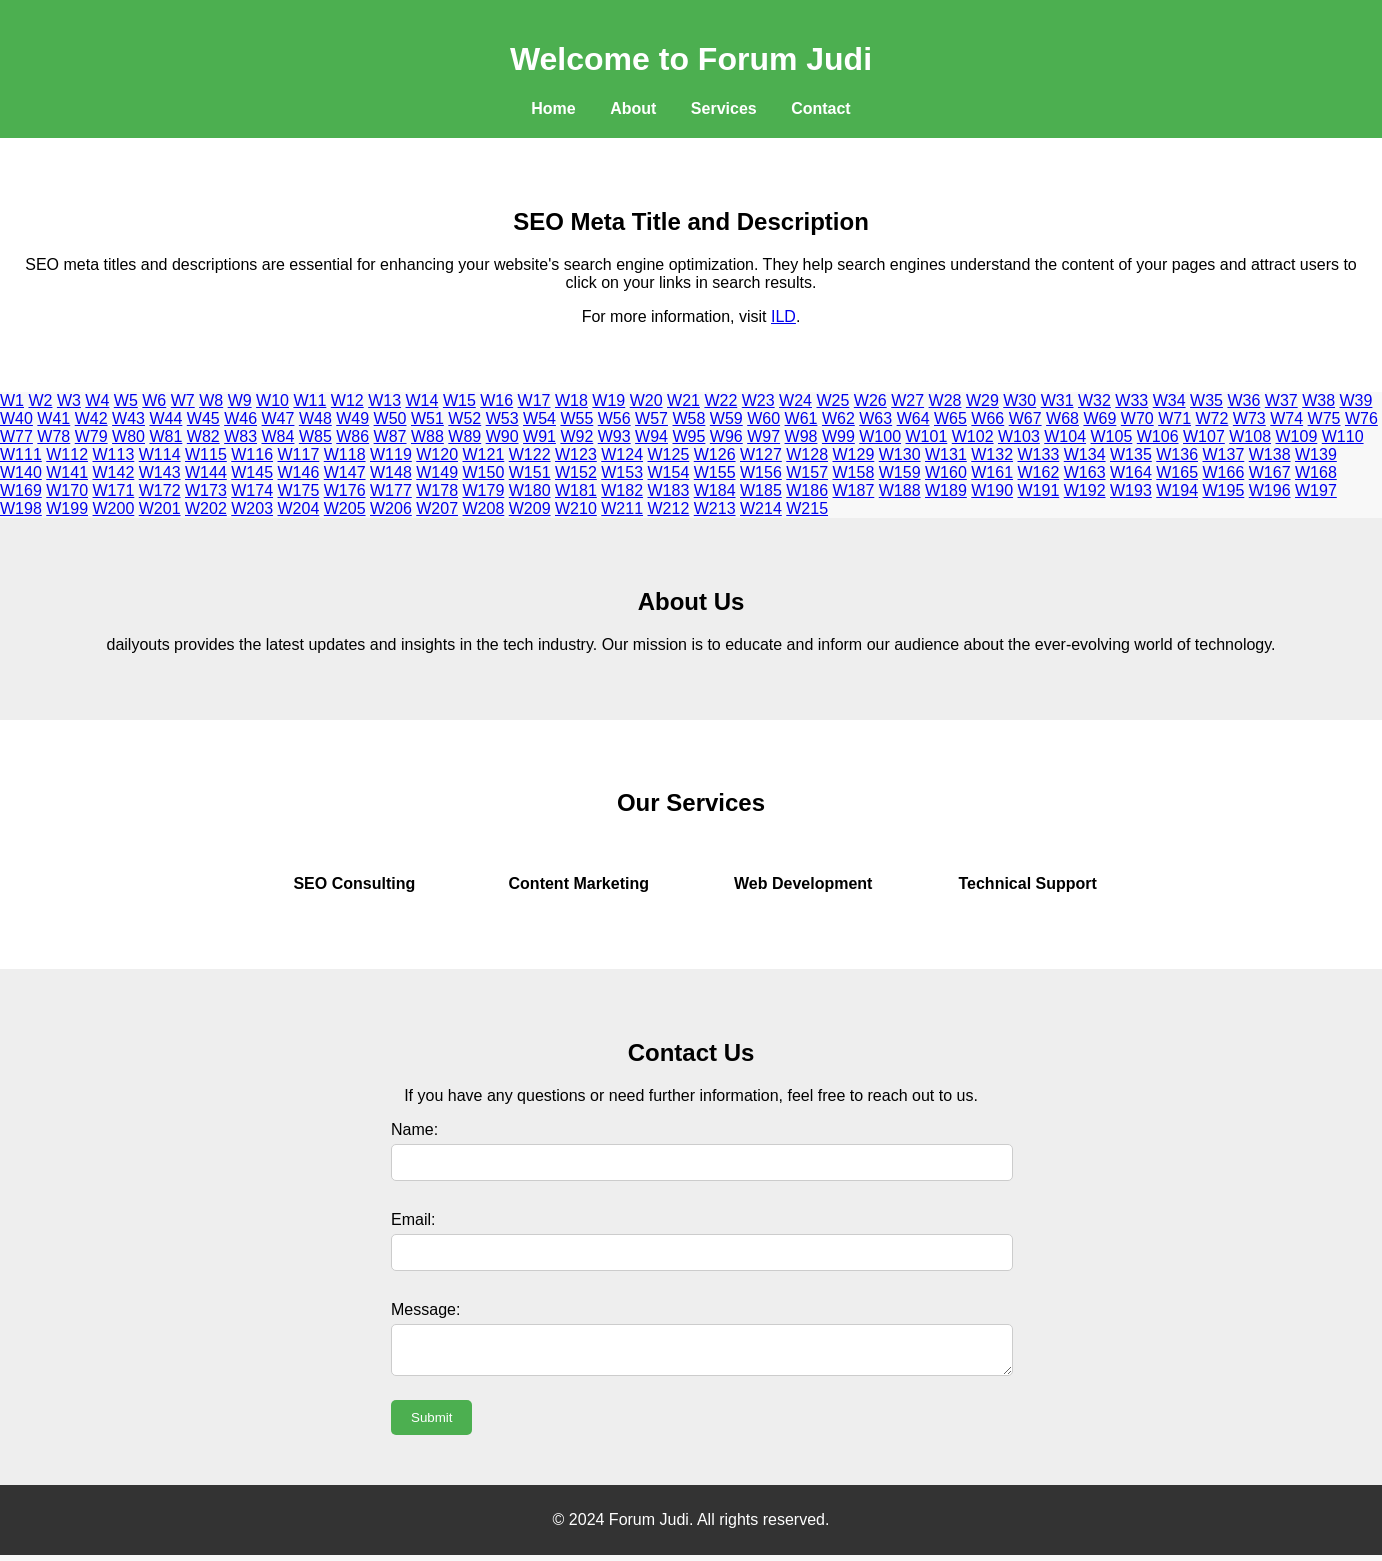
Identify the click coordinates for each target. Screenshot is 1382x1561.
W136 (1177, 454)
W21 (683, 400)
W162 (1039, 472)
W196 (1270, 490)
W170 (67, 490)
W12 (347, 400)
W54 (539, 418)
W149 (437, 472)
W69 (1099, 418)
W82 (203, 436)
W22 (720, 400)
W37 (1281, 400)
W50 (390, 418)
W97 (763, 436)
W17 (534, 400)
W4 (97, 400)
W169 (21, 490)
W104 (1065, 436)
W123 (576, 454)
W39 (1356, 400)
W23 (758, 400)
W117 (299, 454)
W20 (646, 400)
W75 (1324, 418)
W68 (1062, 418)
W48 (315, 418)
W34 (1169, 400)
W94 (651, 436)
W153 (622, 472)
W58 (688, 418)
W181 (576, 490)
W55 (576, 418)
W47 (278, 418)
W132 (992, 454)
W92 (576, 436)
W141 (67, 472)
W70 (1137, 418)
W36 (1243, 400)
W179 (484, 490)
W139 (1316, 454)
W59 (726, 418)
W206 (391, 508)
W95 (688, 436)
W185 (761, 490)
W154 (669, 472)
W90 (502, 436)
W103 (1019, 436)
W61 (801, 418)
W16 (496, 400)
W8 (211, 400)
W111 (21, 454)
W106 (1158, 436)
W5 (126, 400)
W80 (128, 436)
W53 (502, 418)
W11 (309, 400)
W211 (622, 508)
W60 (763, 418)
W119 (391, 454)
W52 (464, 418)
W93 (614, 436)
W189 (946, 490)
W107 (1204, 436)
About (633, 108)
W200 (114, 508)
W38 (1318, 400)
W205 (345, 508)
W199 (67, 508)
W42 (91, 418)
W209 (530, 508)
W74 (1286, 418)
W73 (1249, 418)
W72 (1212, 418)
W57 (651, 418)
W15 (459, 400)
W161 (992, 472)
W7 (183, 400)
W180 (530, 490)
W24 (795, 400)
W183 (669, 490)
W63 (875, 418)
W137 (1224, 454)
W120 (437, 454)
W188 (900, 490)
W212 (669, 508)
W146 (299, 472)
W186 (807, 490)
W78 (53, 436)
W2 (40, 400)
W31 (1057, 400)
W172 (160, 490)
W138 (1270, 454)
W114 (160, 454)
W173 (206, 490)
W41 (53, 418)
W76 (1361, 418)
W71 (1174, 418)
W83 (240, 436)
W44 (165, 418)
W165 (1177, 472)
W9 (240, 400)
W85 (315, 436)
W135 (1131, 454)
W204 (299, 508)
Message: (425, 1309)
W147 (345, 472)
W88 (427, 436)
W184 (715, 490)
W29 (982, 400)
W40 (16, 418)
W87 (390, 436)
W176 (345, 490)
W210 (576, 508)
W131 (946, 454)
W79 (91, 436)
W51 (427, 418)
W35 (1206, 400)
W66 (987, 418)
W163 (1085, 472)
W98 (801, 436)
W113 (114, 454)
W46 (240, 418)
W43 (128, 418)
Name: (414, 1129)
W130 (900, 454)
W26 (870, 400)
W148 (391, 472)
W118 (345, 454)
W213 (715, 508)
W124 (622, 454)
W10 (272, 400)
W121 (484, 454)
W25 (832, 400)
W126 (715, 454)
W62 (838, 418)
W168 (1316, 472)
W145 (252, 472)
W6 (154, 400)
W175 (299, 490)
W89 (464, 436)
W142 (114, 472)
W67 (1025, 418)
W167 (1270, 472)
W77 (16, 436)
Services (724, 108)
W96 (726, 436)
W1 (12, 400)
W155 (715, 472)
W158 (854, 472)
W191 (1039, 490)
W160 (946, 472)
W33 (1131, 400)
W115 (206, 454)
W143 (160, 472)
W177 (391, 490)
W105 (1112, 436)
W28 (945, 400)
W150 (484, 472)
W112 (67, 454)
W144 (206, 472)
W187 (854, 490)
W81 (165, 436)
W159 (900, 472)
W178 (437, 490)
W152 (576, 472)
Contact (821, 108)
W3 (69, 400)
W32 (1094, 400)
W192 (1085, 490)
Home (553, 108)
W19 (608, 400)
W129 (854, 454)
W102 (973, 436)
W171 (114, 490)
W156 (761, 472)
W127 (761, 454)
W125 (669, 454)
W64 (913, 418)
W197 (1316, 490)
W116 (252, 454)
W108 (1250, 436)
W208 (484, 508)
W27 (907, 400)
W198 (21, 508)
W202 (206, 508)
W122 (530, 454)
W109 (1297, 436)
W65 (950, 418)
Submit (431, 1423)
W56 (614, 418)
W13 (384, 400)
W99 (838, 436)
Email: (413, 1219)
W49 (352, 418)
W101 (927, 436)
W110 (1343, 436)
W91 (539, 436)
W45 (203, 418)
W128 (807, 454)
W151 (530, 472)
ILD (783, 316)
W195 (1224, 490)
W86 (352, 436)
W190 (992, 490)
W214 (761, 508)
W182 (622, 490)
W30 (1019, 400)
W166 (1224, 472)
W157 (807, 472)
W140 (21, 472)
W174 (252, 490)
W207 (437, 508)
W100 (880, 436)
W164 (1131, 472)
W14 (422, 400)
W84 (278, 436)
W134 (1085, 454)
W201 (160, 508)
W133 (1039, 454)
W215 (807, 508)
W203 (252, 508)
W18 (571, 400)
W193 (1131, 490)
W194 (1177, 490)
